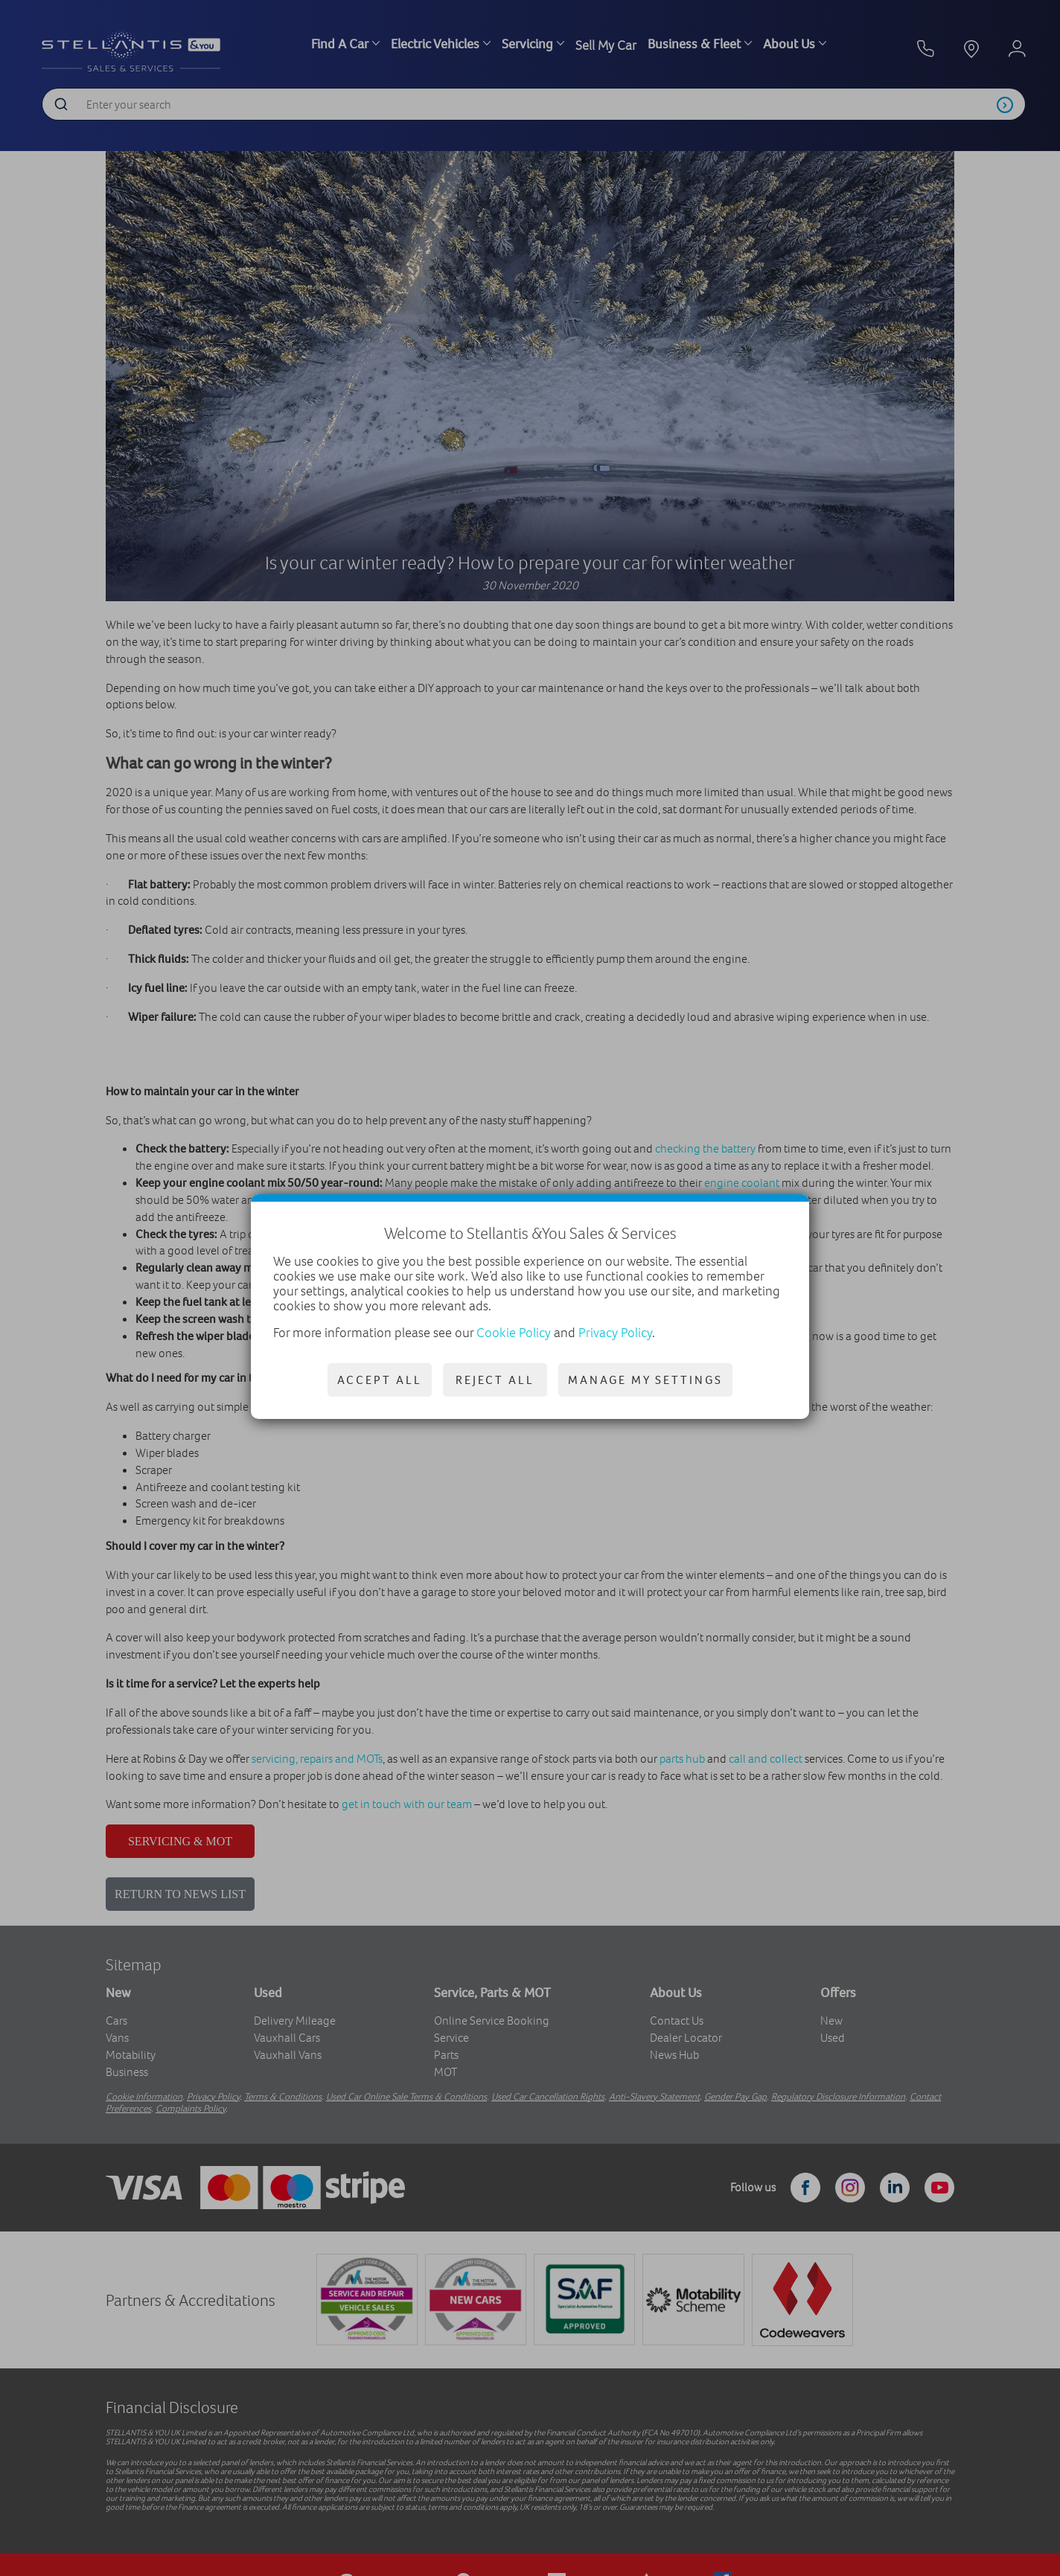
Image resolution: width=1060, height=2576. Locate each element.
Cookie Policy (513, 1332)
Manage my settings (645, 1379)
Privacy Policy (615, 1332)
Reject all (495, 1379)
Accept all (379, 1379)
